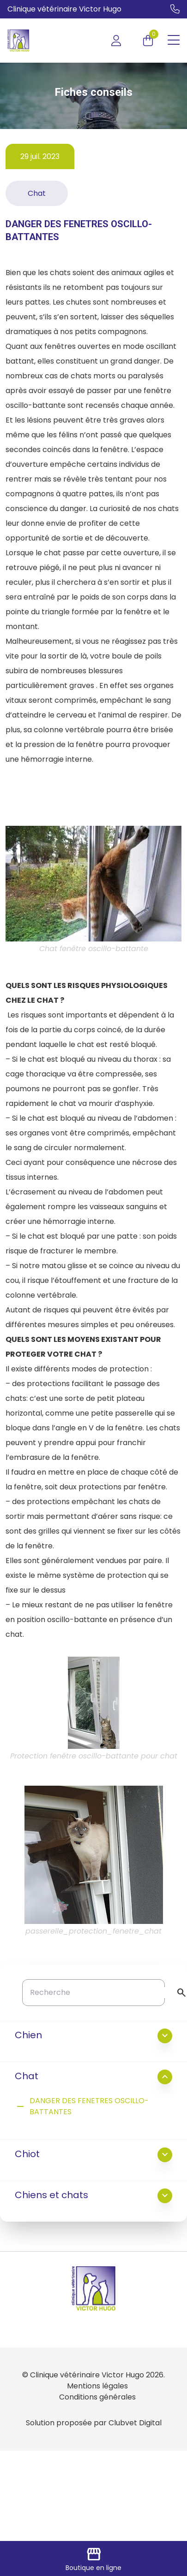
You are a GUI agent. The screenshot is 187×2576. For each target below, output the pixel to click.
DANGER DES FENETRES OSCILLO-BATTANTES (82, 2106)
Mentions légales (97, 2386)
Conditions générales (97, 2397)
